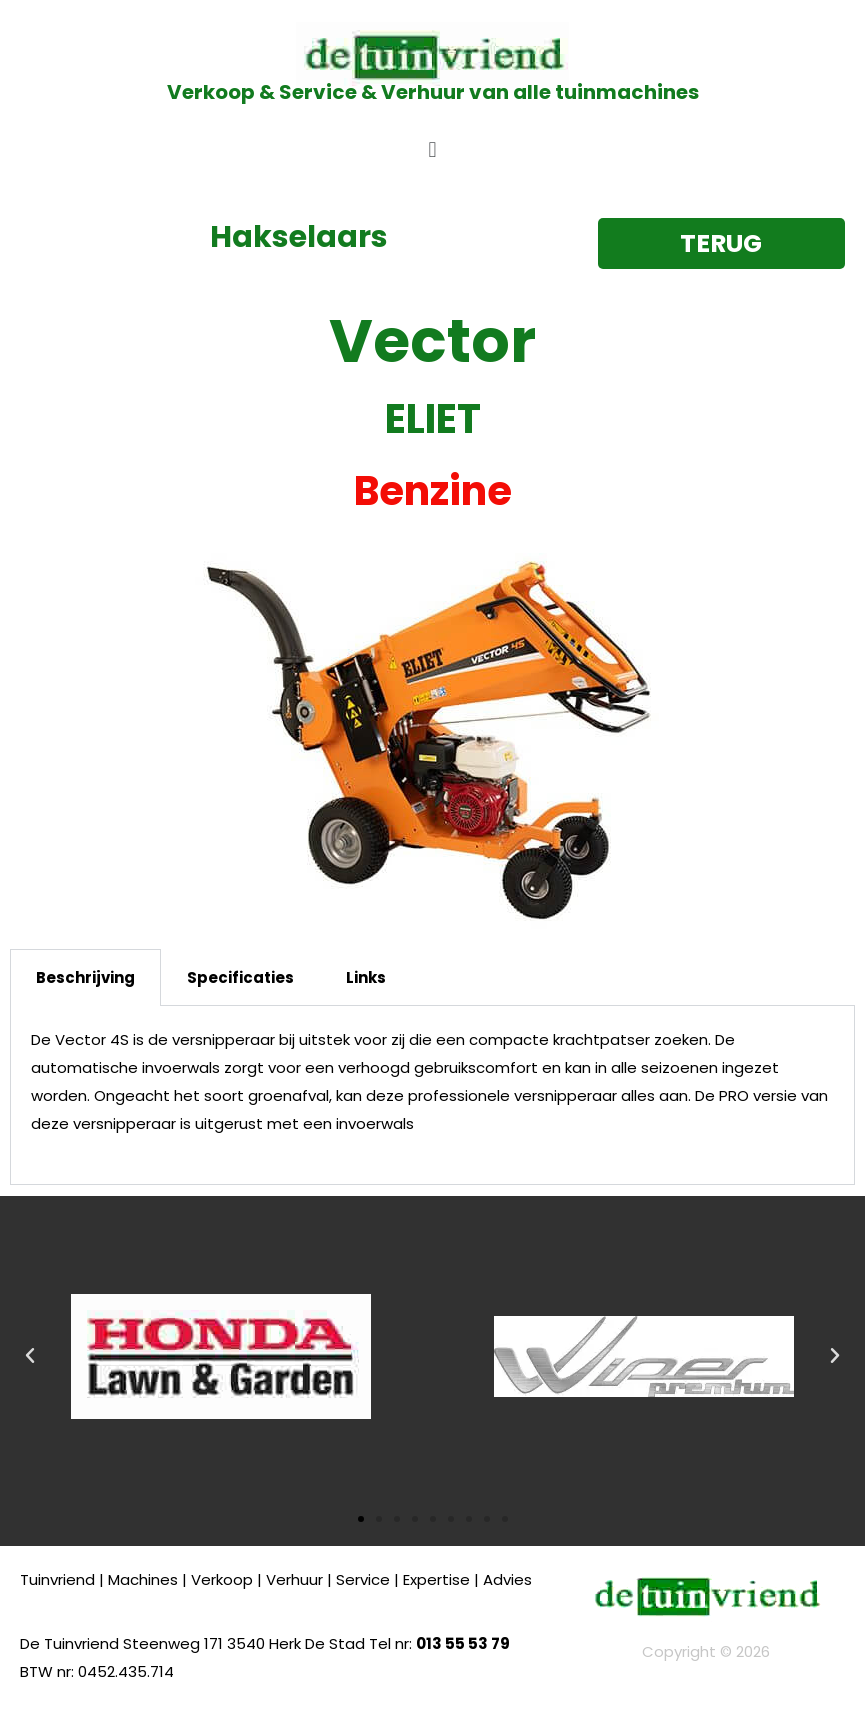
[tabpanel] (432, 1095)
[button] (432, 149)
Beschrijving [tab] (85, 977)
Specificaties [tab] (240, 977)
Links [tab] (366, 977)
